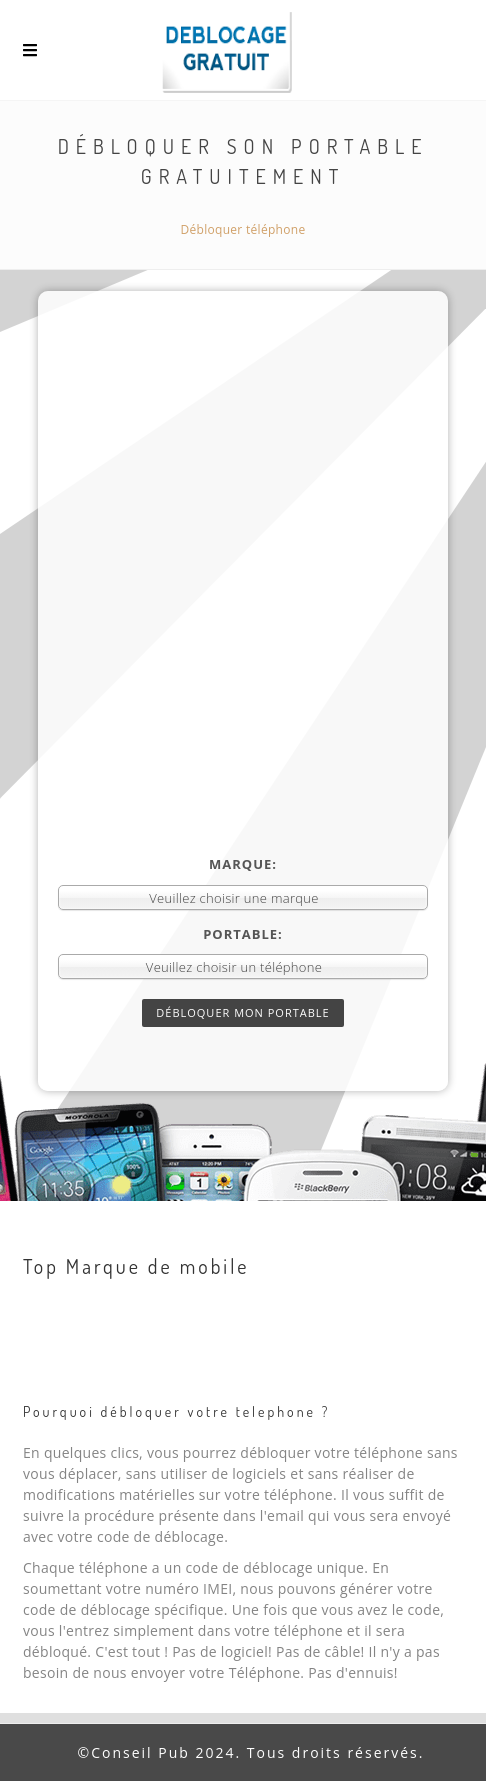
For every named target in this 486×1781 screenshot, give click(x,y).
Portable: (243, 934)
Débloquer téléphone (243, 229)
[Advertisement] (243, 602)
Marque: (243, 864)
